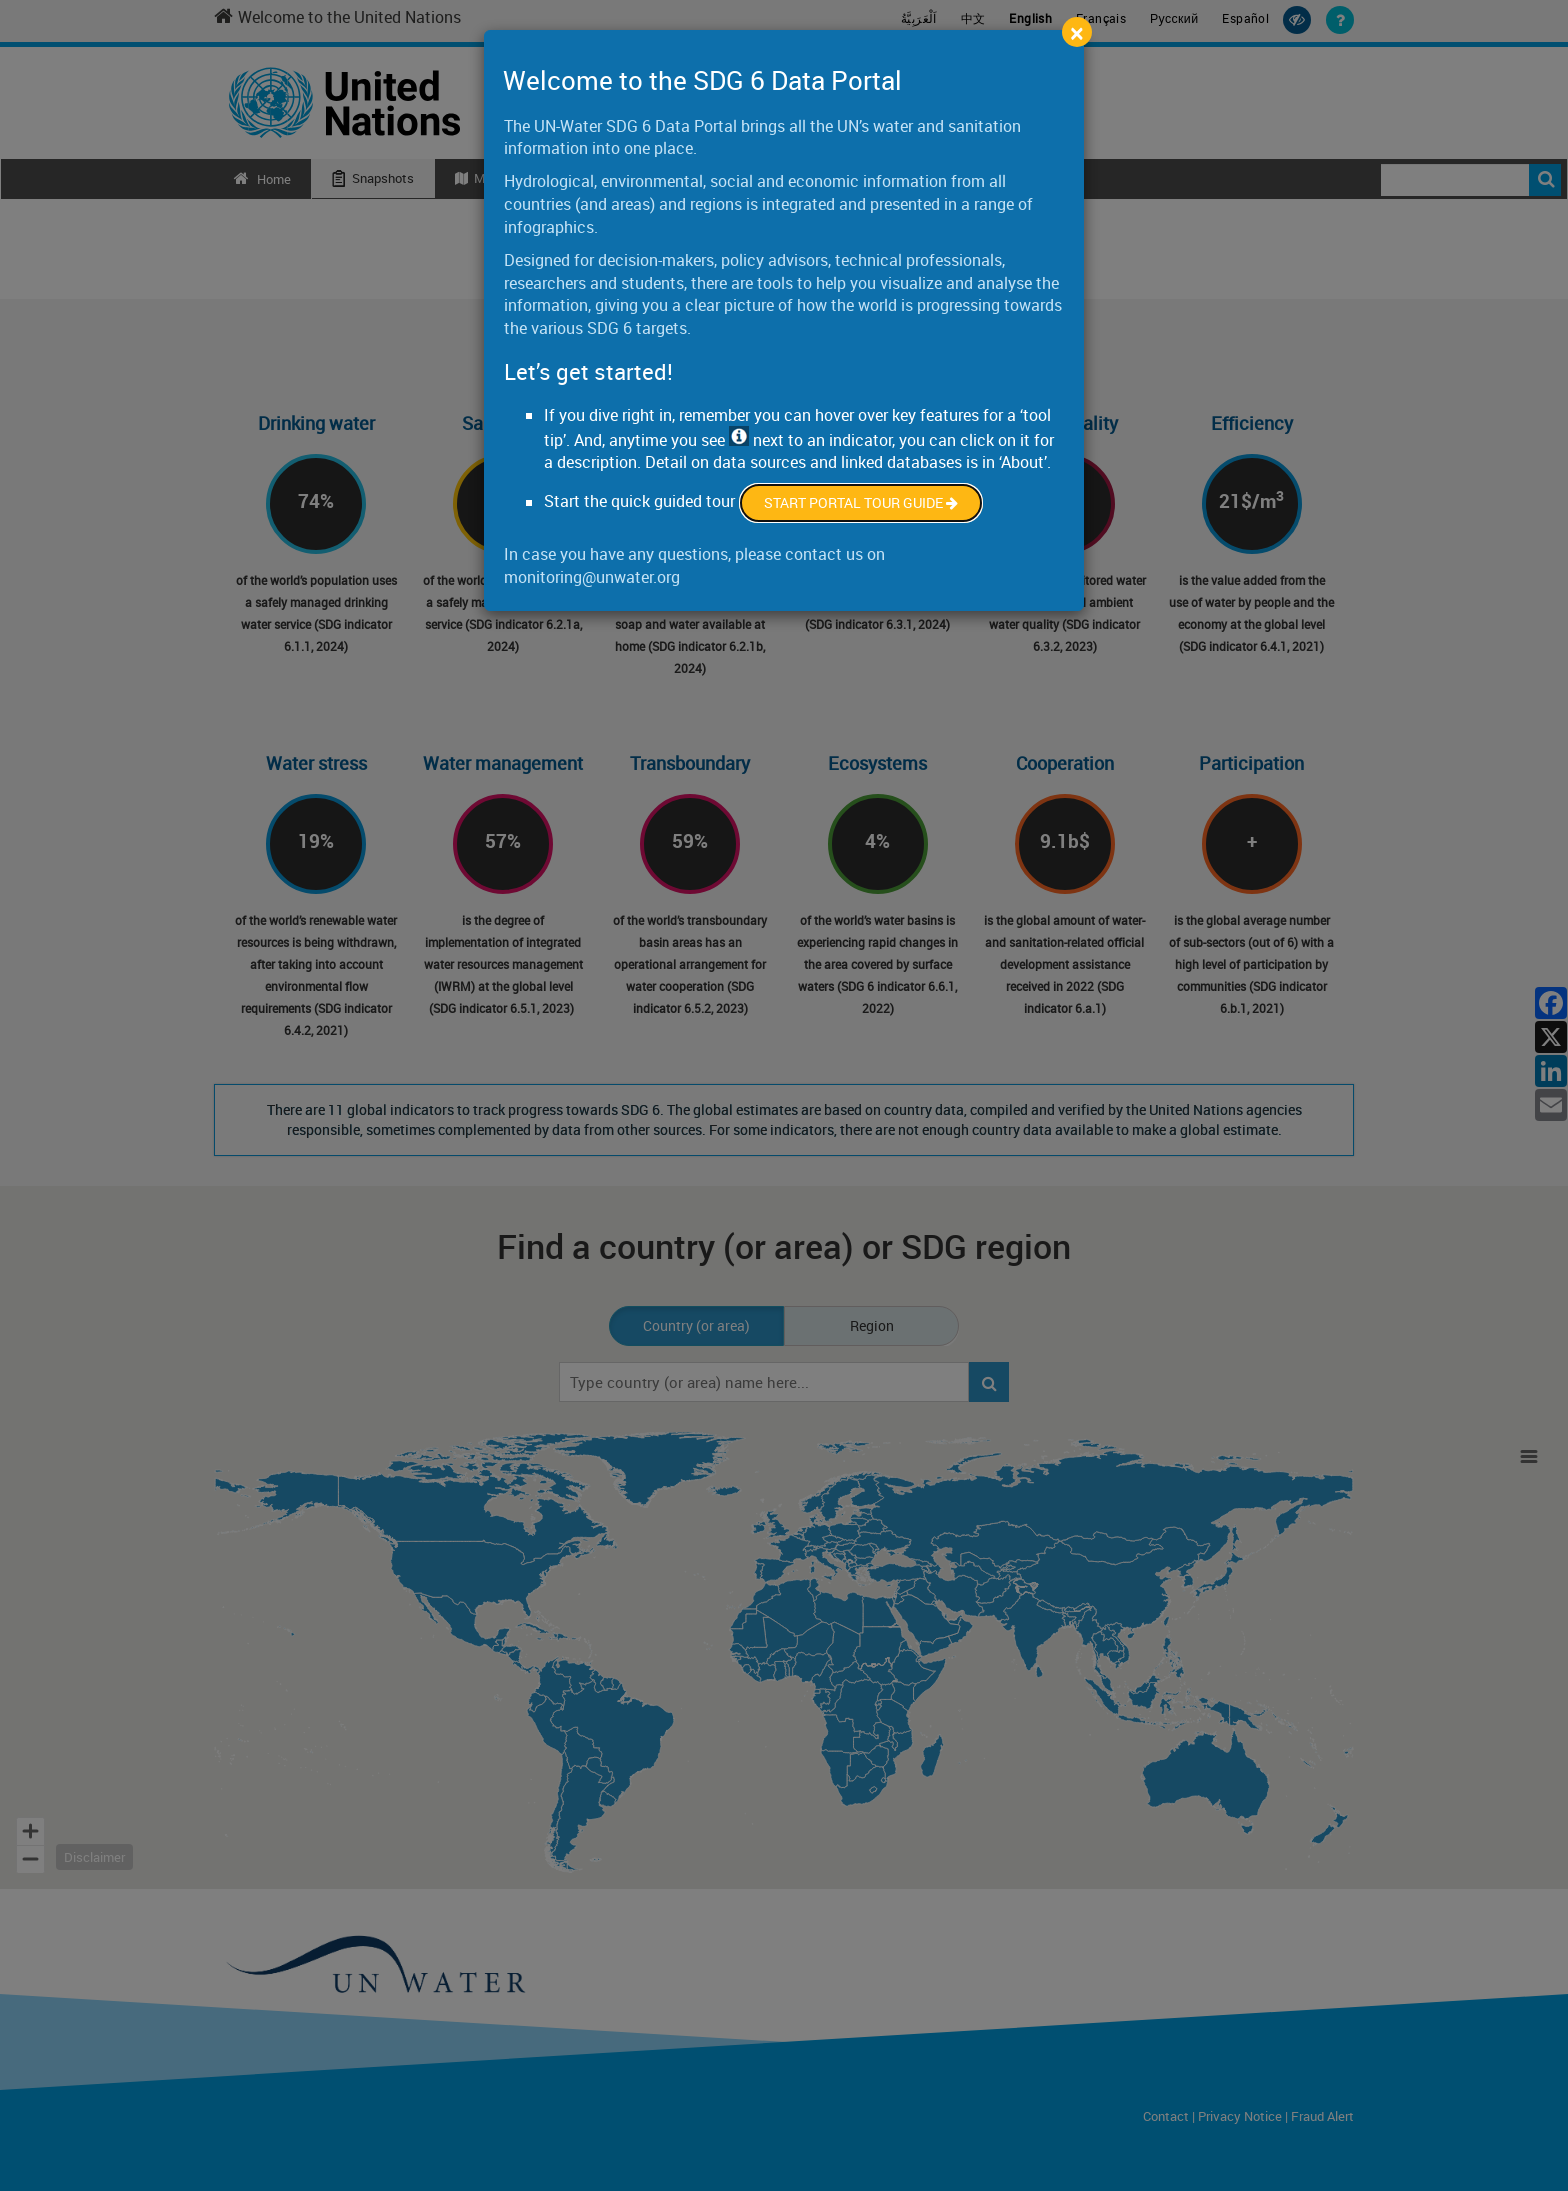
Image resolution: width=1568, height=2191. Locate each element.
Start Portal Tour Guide (861, 502)
